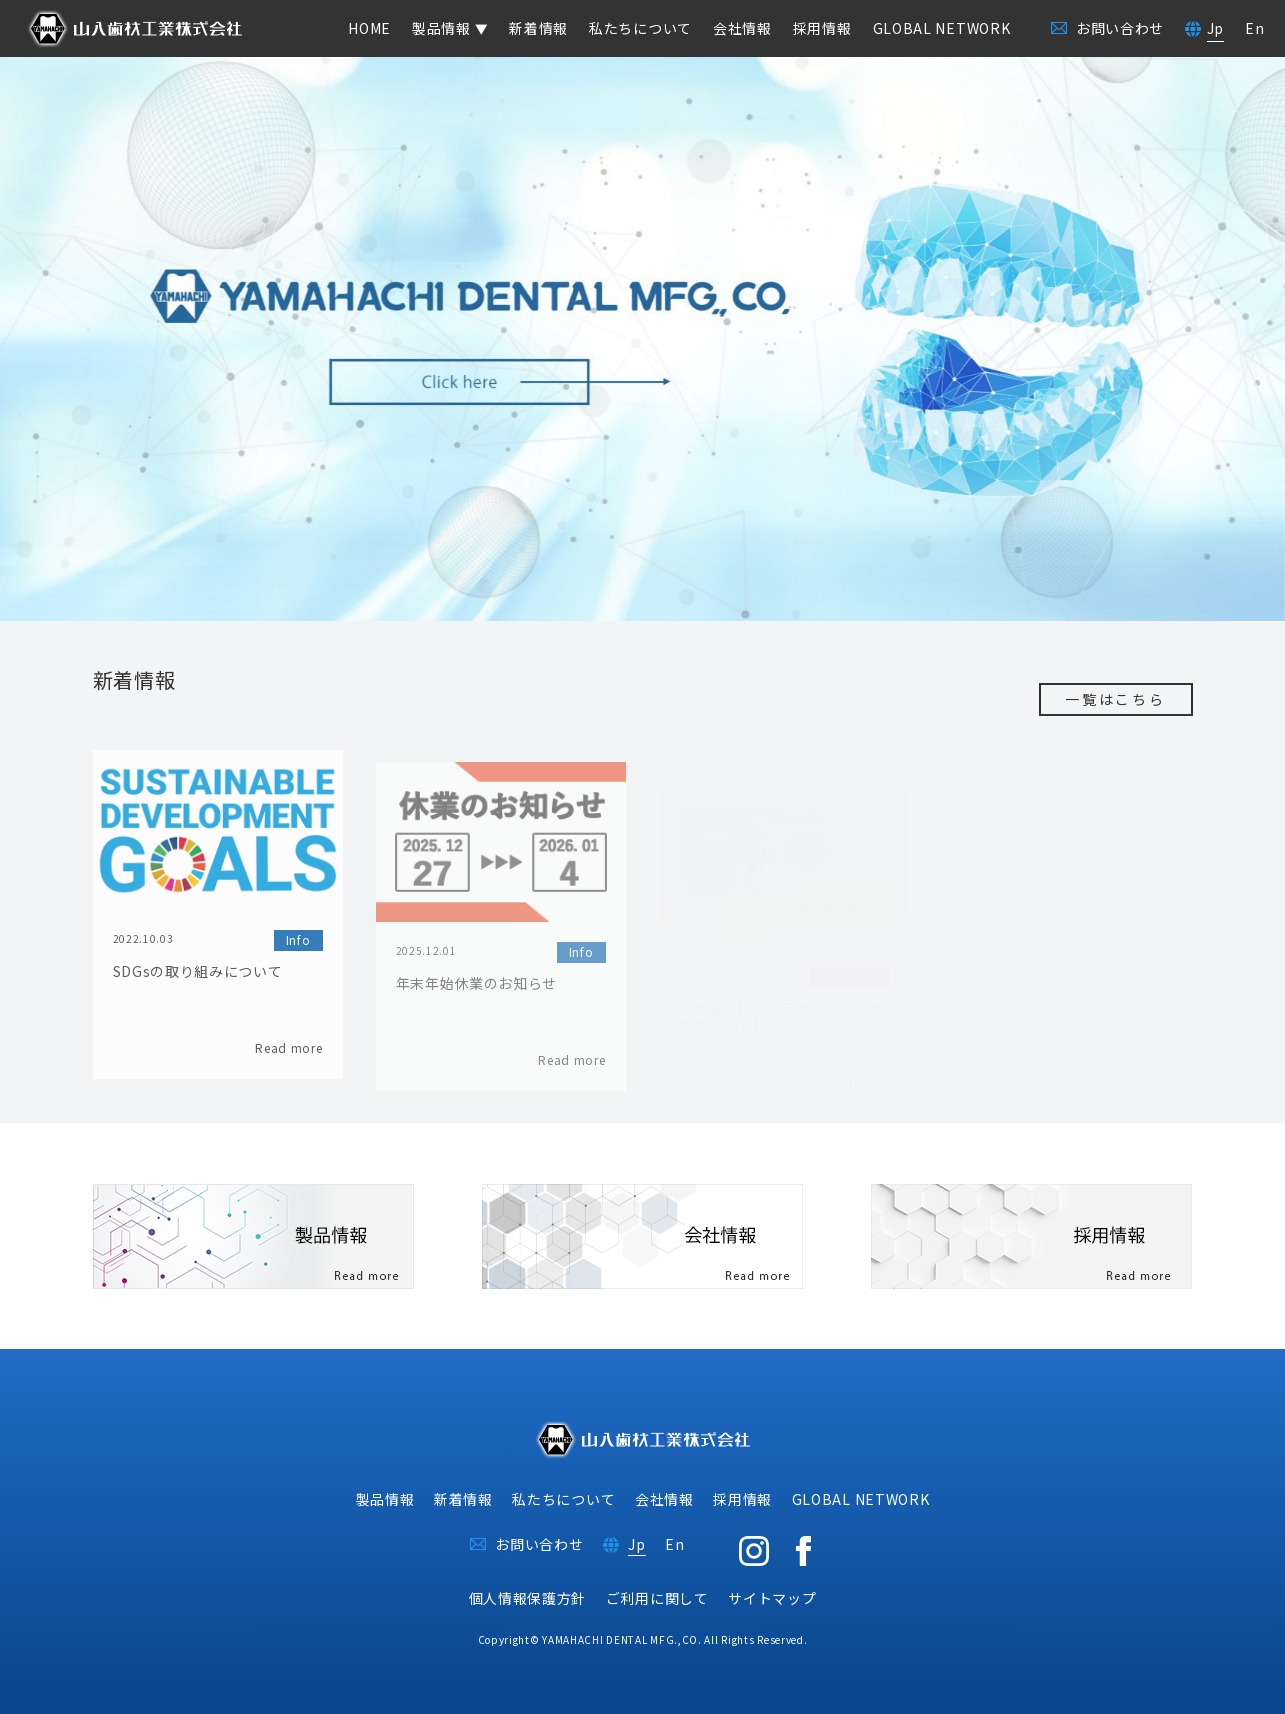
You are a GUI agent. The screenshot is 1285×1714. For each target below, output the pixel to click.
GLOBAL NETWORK (942, 28)
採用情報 (822, 28)
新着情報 (538, 28)
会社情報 (742, 28)
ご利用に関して (657, 1598)
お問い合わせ (539, 1544)
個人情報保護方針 (528, 1598)
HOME (369, 28)
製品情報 (385, 1499)
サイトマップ (772, 1598)
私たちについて (640, 28)
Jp (1215, 28)
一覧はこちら (1115, 699)
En (1254, 28)
